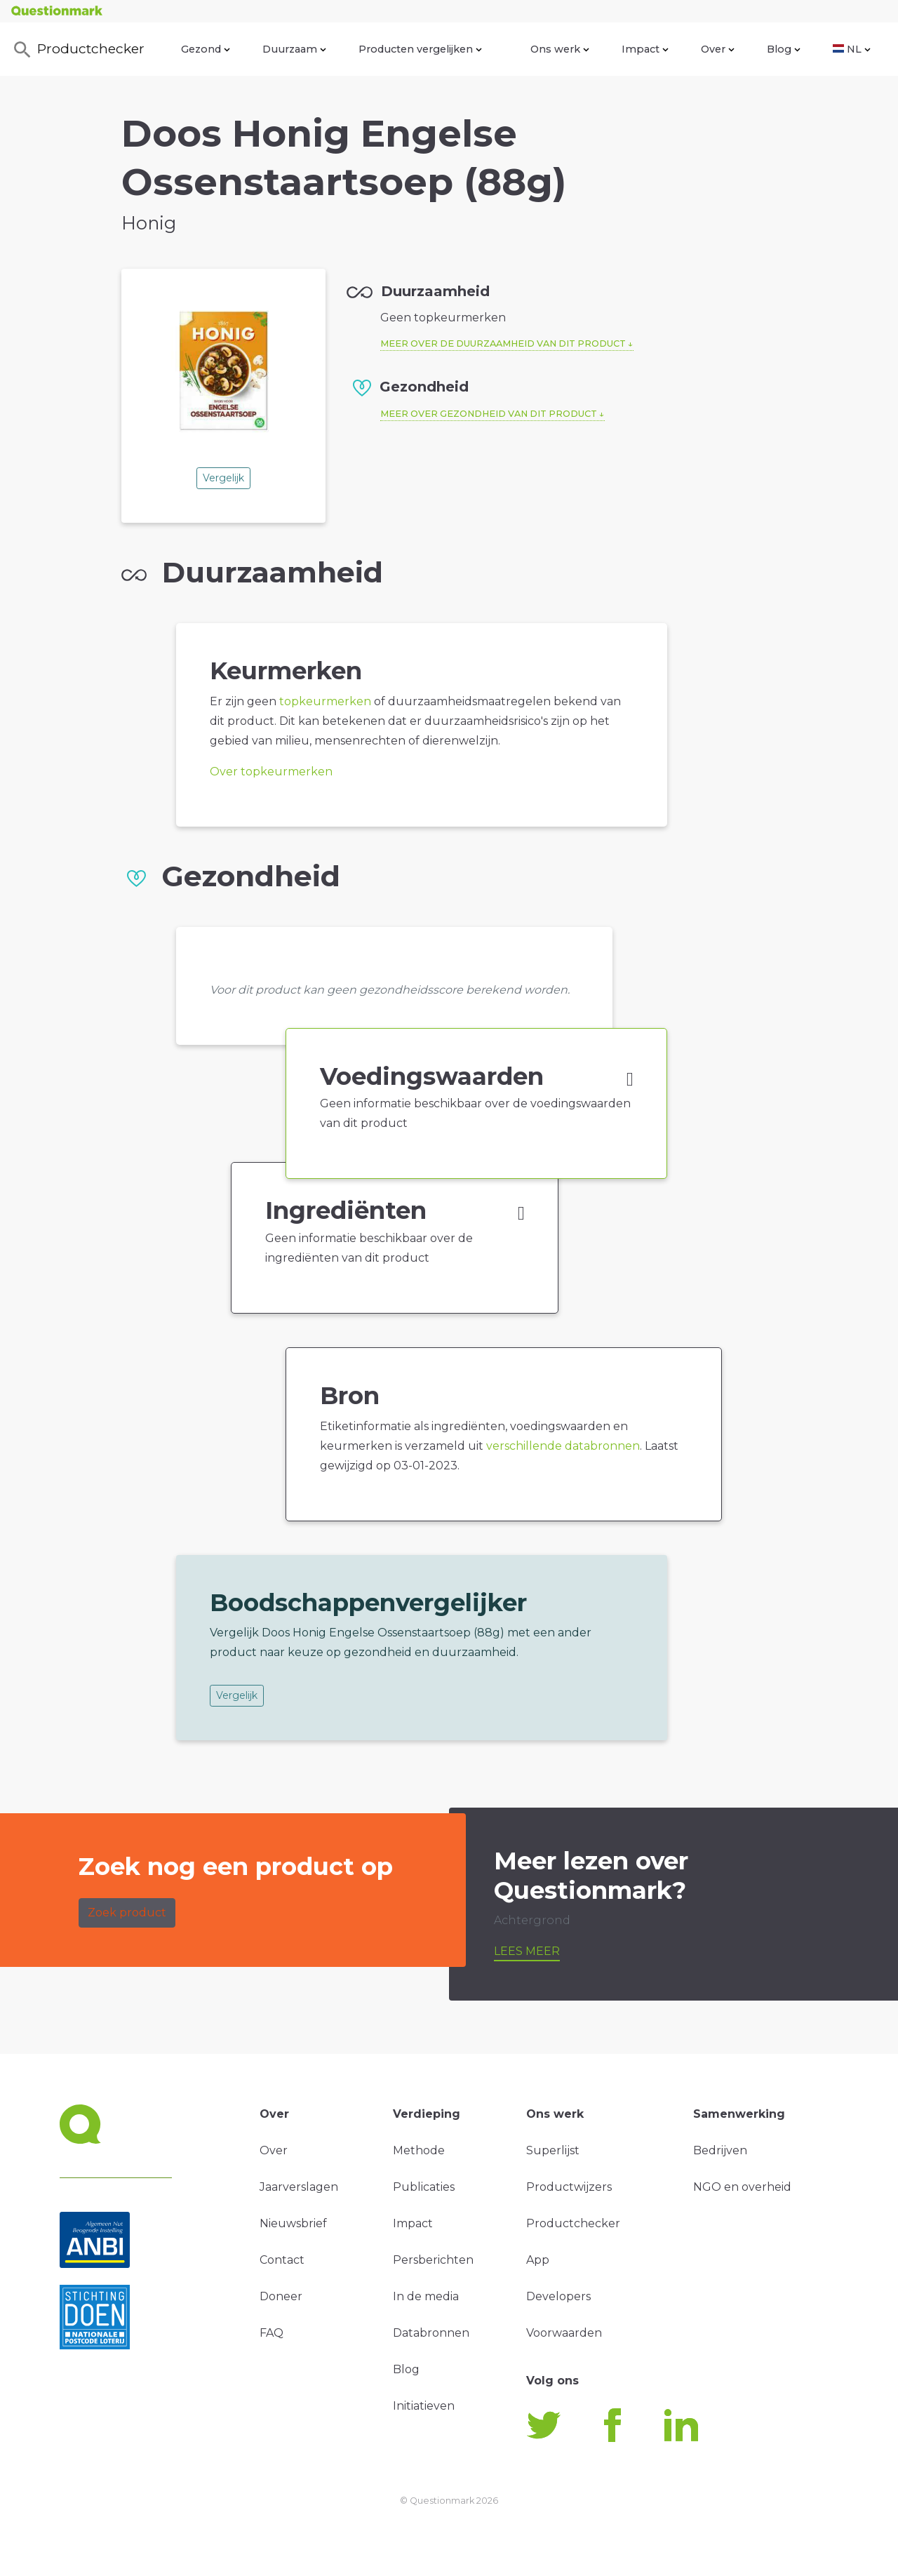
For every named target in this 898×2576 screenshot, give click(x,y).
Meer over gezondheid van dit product (488, 413)
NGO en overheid (742, 2187)
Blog (783, 49)
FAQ (271, 2333)
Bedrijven (720, 2150)
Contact (282, 2260)
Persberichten (433, 2260)
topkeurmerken (325, 701)
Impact (645, 49)
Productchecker (78, 50)
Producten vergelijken (420, 49)
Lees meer (527, 1951)
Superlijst (552, 2150)
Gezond (205, 49)
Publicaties (424, 2187)
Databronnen (431, 2333)
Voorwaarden (564, 2333)
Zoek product (127, 1912)
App (537, 2260)
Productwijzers (569, 2187)
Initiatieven (424, 2406)
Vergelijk (223, 478)
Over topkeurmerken (271, 771)
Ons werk (559, 49)
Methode (419, 2150)
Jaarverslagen (299, 2187)
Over (718, 49)
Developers (558, 2296)
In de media (426, 2296)
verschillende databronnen (563, 1446)
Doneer (281, 2296)
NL (852, 49)
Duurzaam (294, 49)
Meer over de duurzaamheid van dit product (503, 343)
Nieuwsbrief (293, 2223)
